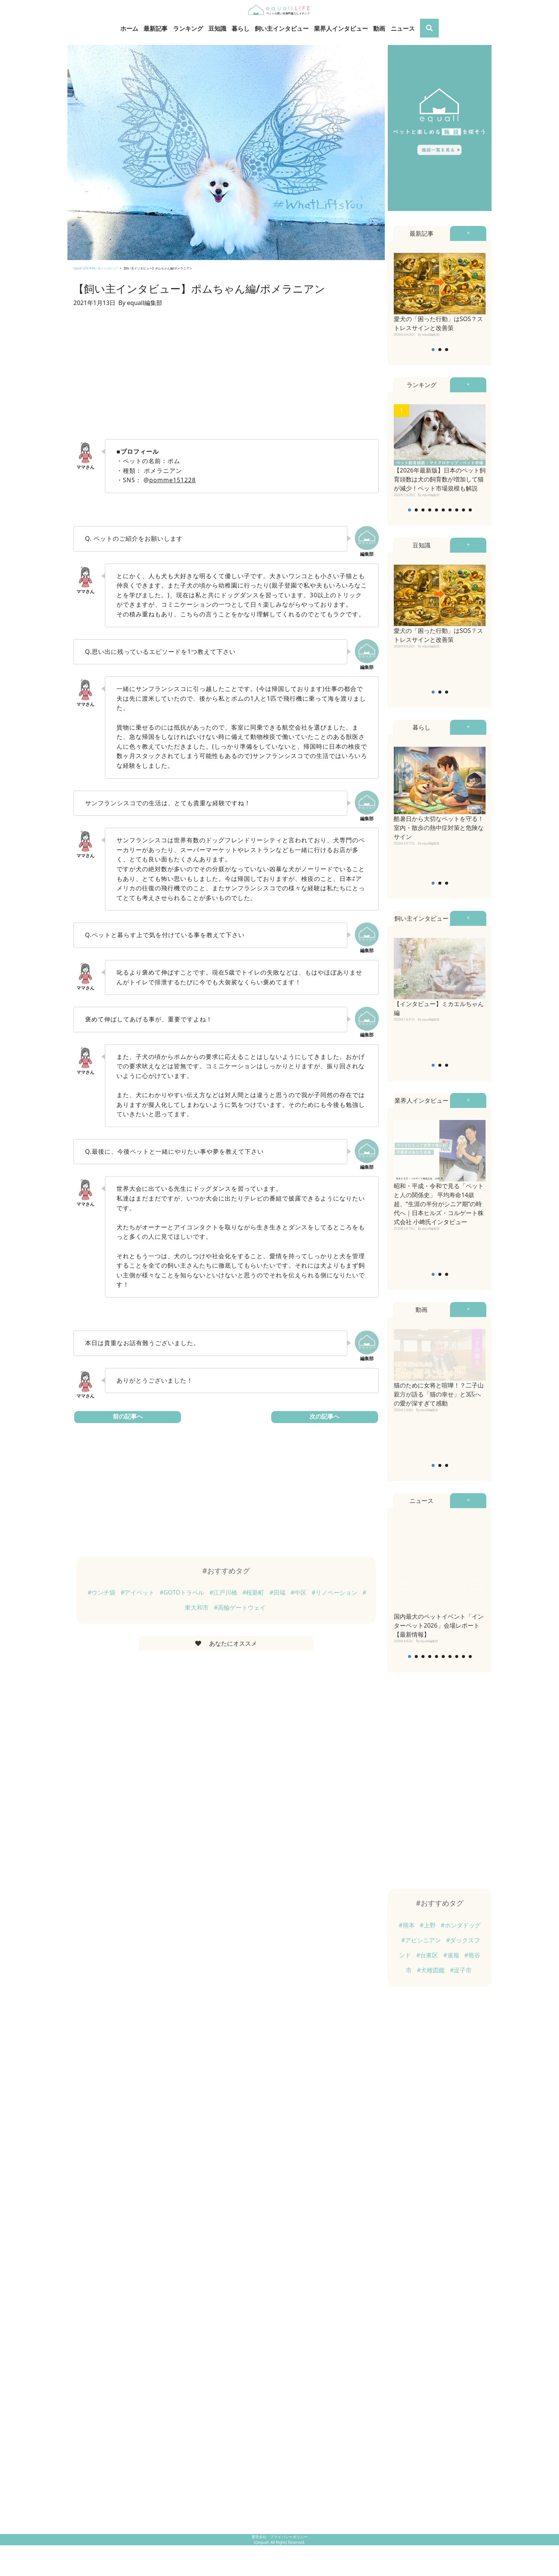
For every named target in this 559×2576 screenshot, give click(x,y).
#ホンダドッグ (460, 1925)
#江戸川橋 (224, 1592)
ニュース (403, 28)
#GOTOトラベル (183, 1592)
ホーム (129, 28)
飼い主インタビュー (282, 28)
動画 (379, 28)
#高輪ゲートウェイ (240, 1607)
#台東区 (428, 1955)
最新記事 (155, 28)
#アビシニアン (422, 1940)
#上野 (428, 1925)
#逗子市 (461, 1970)
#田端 (278, 1592)
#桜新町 (254, 1592)
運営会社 (259, 2536)
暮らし (241, 28)
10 (470, 509)
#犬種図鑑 (432, 1970)
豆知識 (217, 28)
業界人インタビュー (341, 28)
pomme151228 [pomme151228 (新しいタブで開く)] (172, 480)
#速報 (452, 1955)
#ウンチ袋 (102, 1592)
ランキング (188, 28)
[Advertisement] (226, 377)
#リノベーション (335, 1592)
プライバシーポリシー (289, 2536)
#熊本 (407, 1925)
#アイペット (138, 1592)
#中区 (299, 1592)
